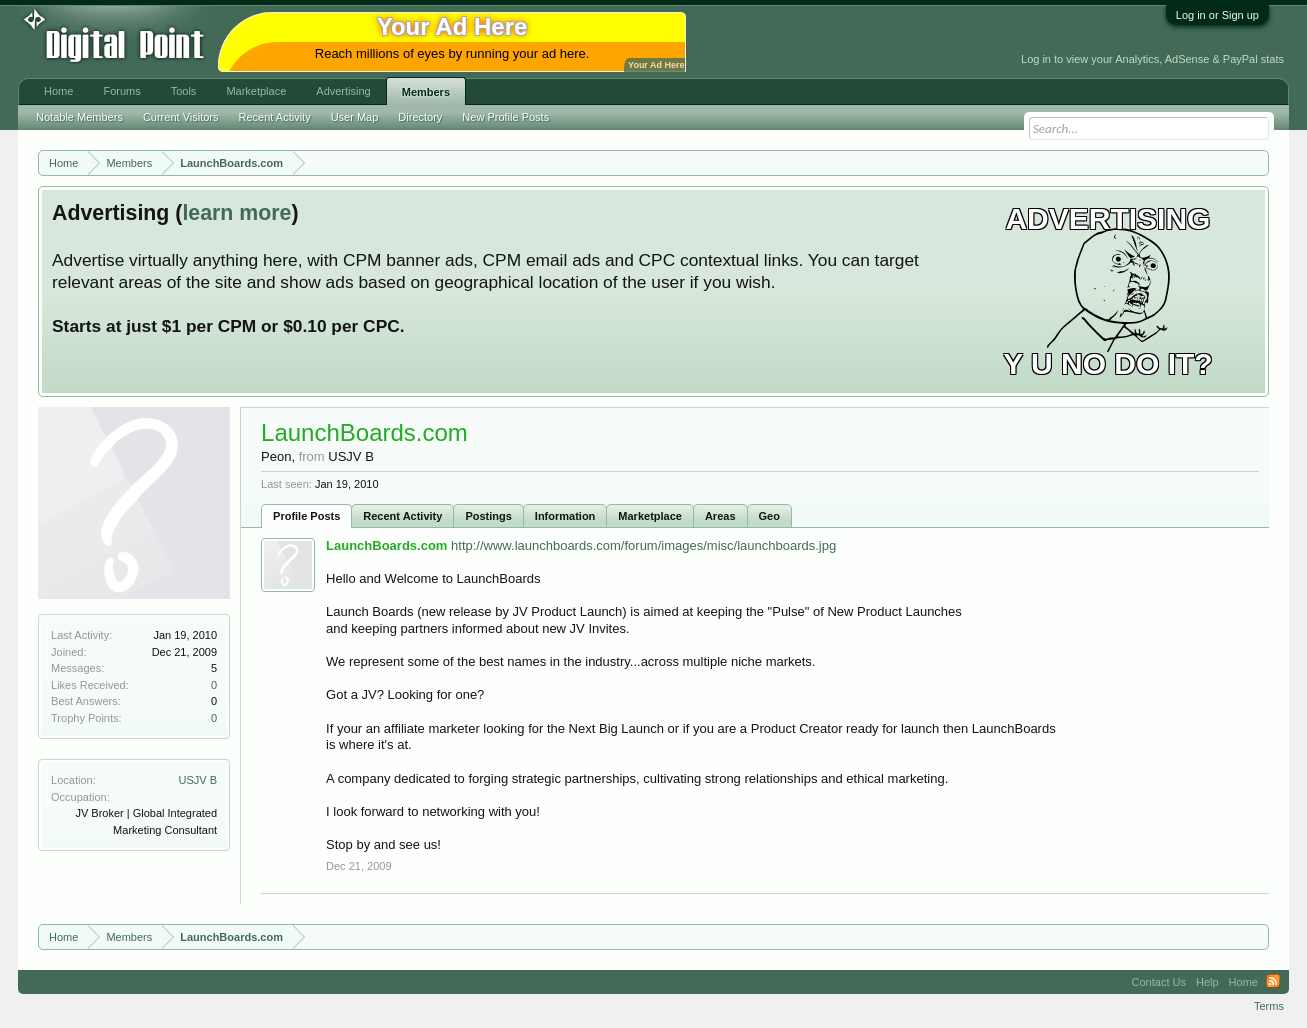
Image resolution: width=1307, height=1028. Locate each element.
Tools (184, 91)
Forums (121, 91)
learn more (236, 213)
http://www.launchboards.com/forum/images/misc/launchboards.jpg (643, 545)
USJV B (198, 780)
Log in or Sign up (1217, 15)
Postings (488, 516)
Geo (769, 516)
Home (58, 91)
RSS (1273, 982)
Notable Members (79, 117)
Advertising (343, 91)
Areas (720, 516)
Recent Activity (402, 516)
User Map (355, 117)
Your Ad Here (656, 65)
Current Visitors (181, 117)
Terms (1269, 1006)
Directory (420, 117)
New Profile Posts (505, 117)
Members (426, 92)
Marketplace (650, 516)
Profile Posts (306, 516)
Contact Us (1159, 982)
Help (1207, 982)
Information (565, 516)
